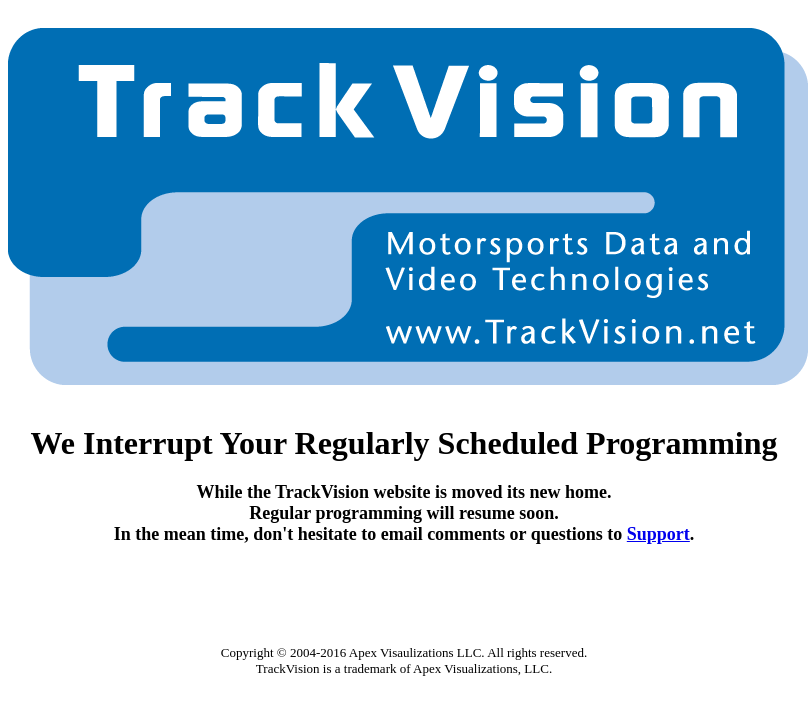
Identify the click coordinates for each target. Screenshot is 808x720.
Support (658, 534)
